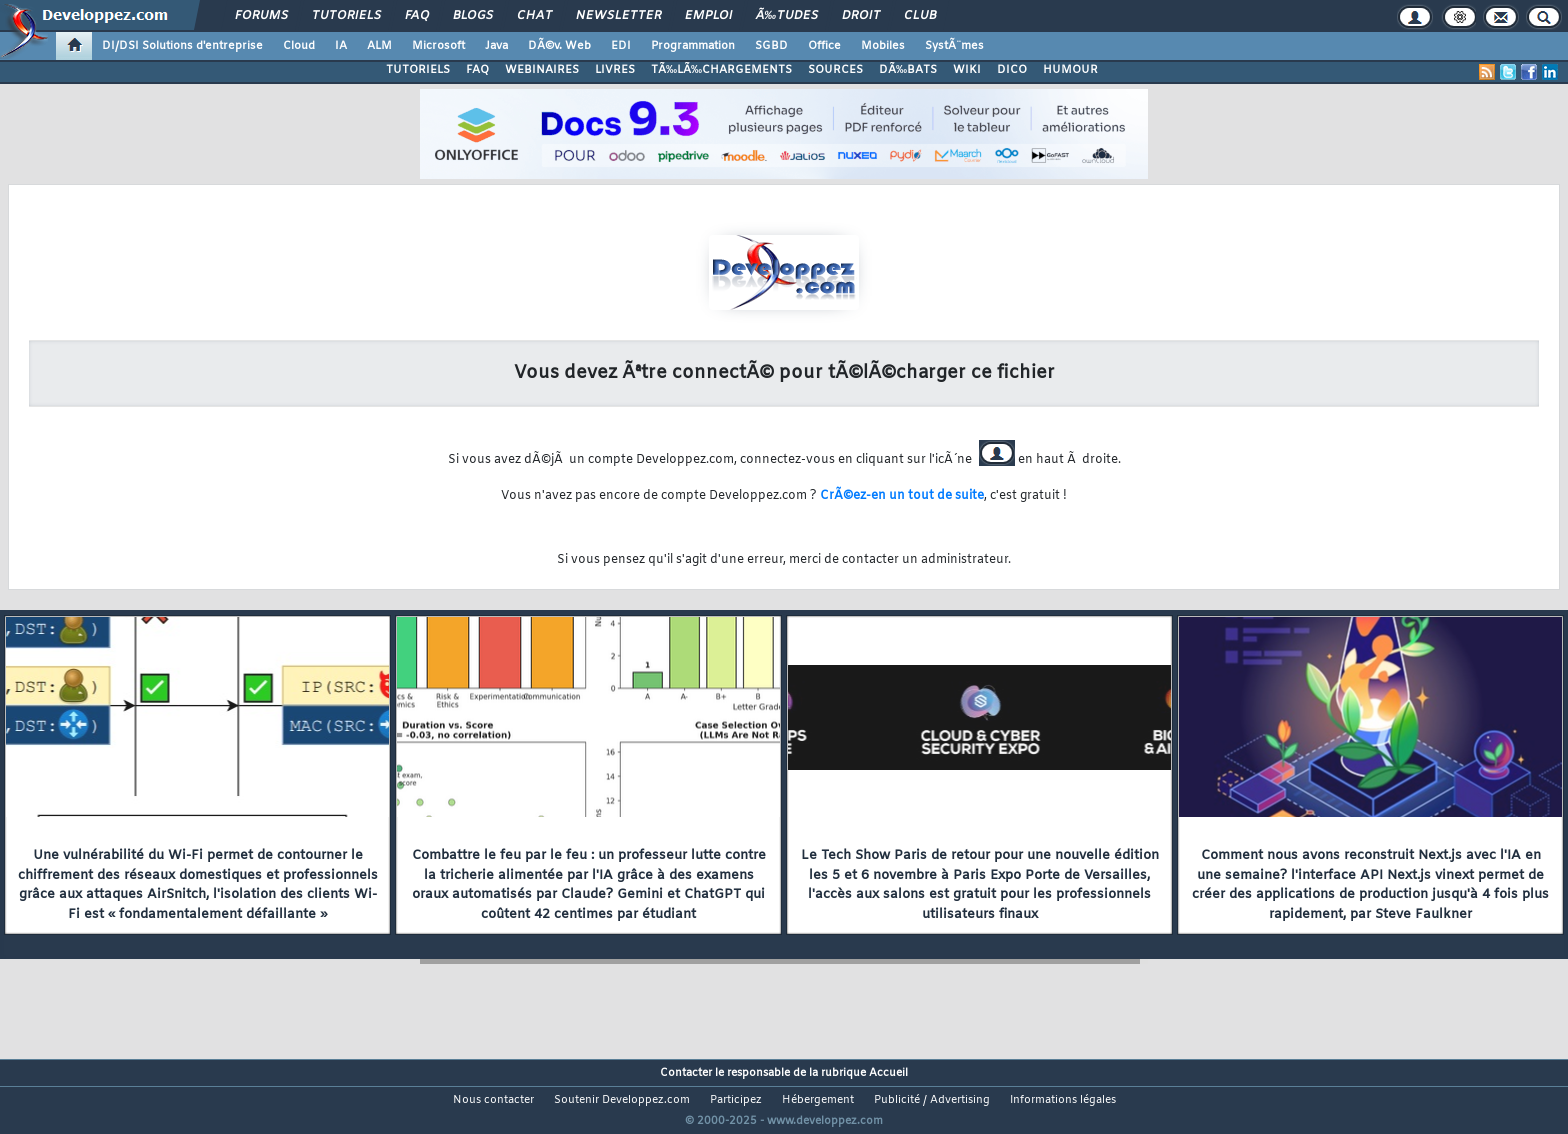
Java (496, 46)
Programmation (693, 46)
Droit (861, 16)
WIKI (967, 70)
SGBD (771, 46)
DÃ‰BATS (908, 70)
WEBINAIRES (542, 70)
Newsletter (618, 16)
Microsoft (438, 46)
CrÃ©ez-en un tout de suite (902, 496)
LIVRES (615, 70)
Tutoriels (346, 16)
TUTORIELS (418, 70)
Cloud (299, 46)
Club (920, 16)
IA (341, 46)
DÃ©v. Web (559, 46)
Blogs (473, 16)
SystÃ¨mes (954, 46)
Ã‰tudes (787, 16)
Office (824, 46)
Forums (261, 16)
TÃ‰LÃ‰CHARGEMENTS (721, 70)
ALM (379, 46)
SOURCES (835, 70)
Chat (534, 16)
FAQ (417, 16)
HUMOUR (1070, 70)
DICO (1012, 70)
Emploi (708, 16)
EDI (621, 46)
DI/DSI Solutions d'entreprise (182, 46)
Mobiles (883, 46)
